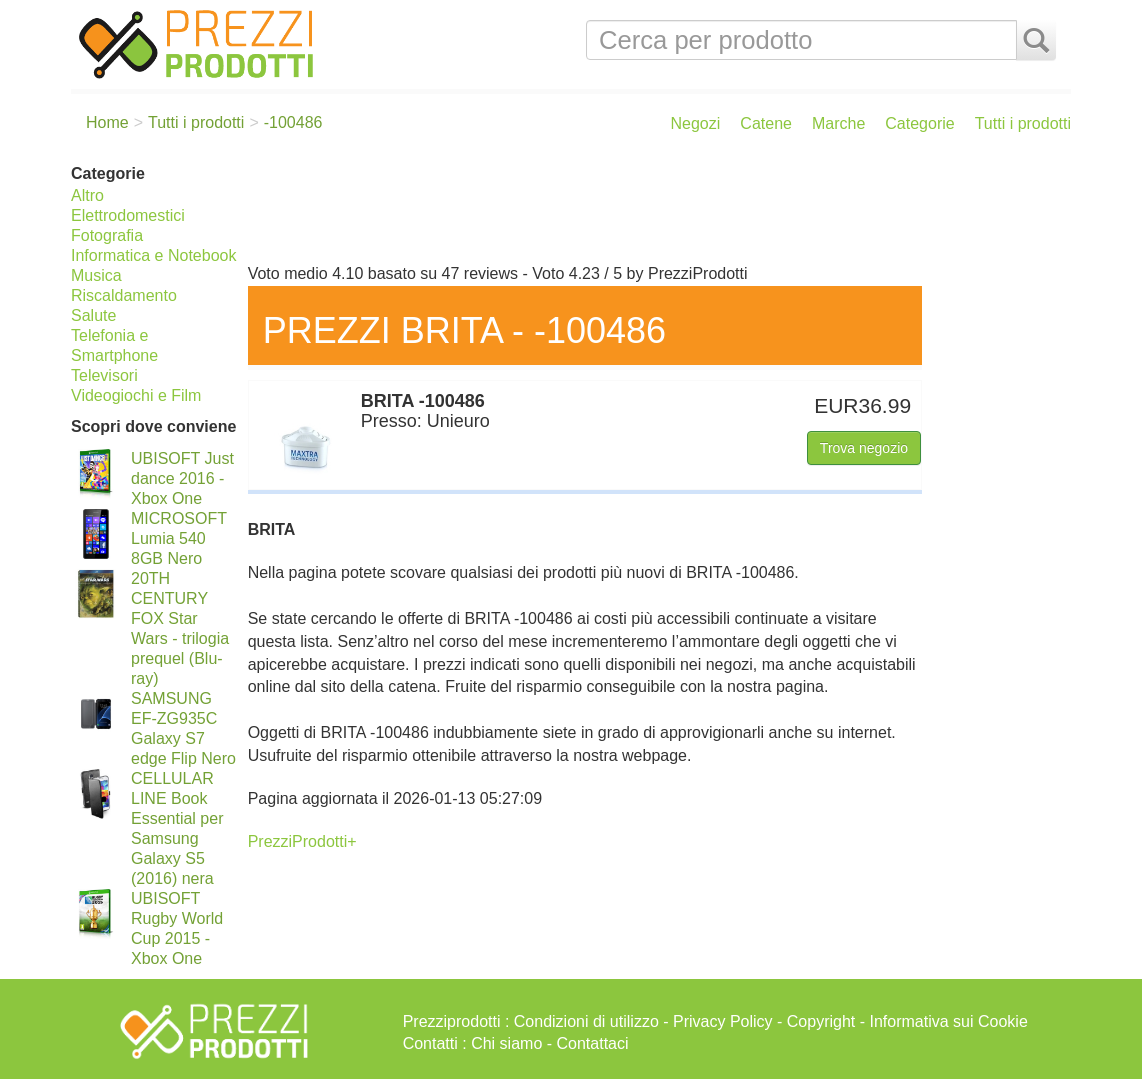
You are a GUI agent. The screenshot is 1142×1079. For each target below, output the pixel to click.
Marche (838, 123)
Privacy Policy (723, 1021)
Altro (87, 195)
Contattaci (593, 1043)
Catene (766, 123)
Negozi (696, 123)
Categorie (919, 123)
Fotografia (107, 235)
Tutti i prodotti (1023, 123)
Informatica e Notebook (153, 255)
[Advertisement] (654, 208)
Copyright (821, 1021)
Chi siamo (506, 1043)
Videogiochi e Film (136, 395)
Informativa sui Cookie (949, 1021)
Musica (96, 275)
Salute (93, 315)
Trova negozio (864, 448)
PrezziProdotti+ (302, 841)
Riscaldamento (124, 295)
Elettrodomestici (128, 215)
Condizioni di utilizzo (586, 1021)
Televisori (104, 375)
